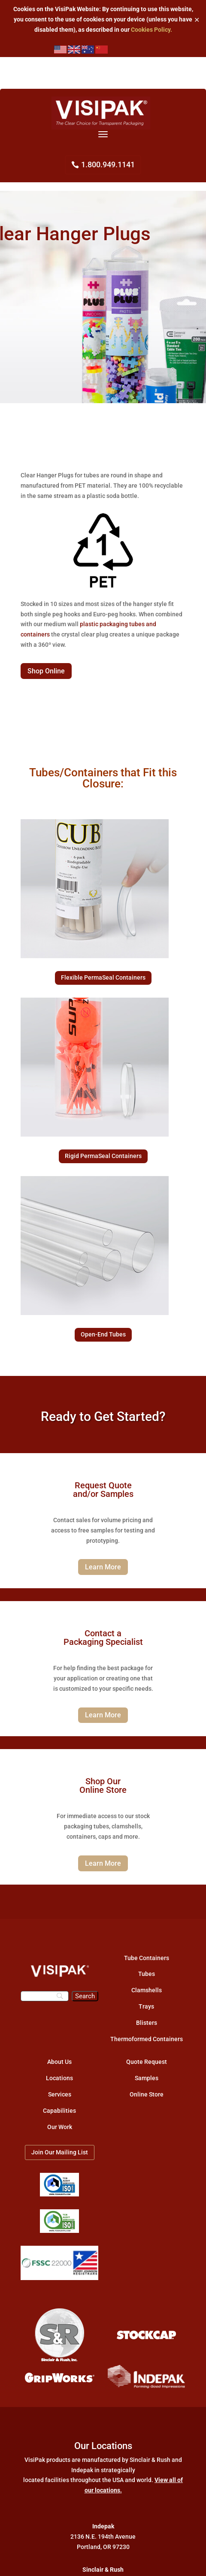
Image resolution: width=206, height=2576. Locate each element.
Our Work (59, 2127)
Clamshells (146, 1990)
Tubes (146, 1973)
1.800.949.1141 (108, 164)
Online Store (147, 2094)
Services (59, 2094)
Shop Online (46, 671)
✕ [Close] (197, 19)
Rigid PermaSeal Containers (103, 1155)
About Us (59, 2061)
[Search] (45, 1996)
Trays (146, 2006)
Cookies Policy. (151, 29)
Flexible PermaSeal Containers (103, 977)
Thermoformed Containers (146, 2039)
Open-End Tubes (103, 1334)
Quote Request (146, 2061)
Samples (146, 2078)
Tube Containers (146, 1958)
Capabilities (59, 2110)
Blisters (146, 2022)
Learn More (103, 1567)
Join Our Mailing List (59, 2152)
